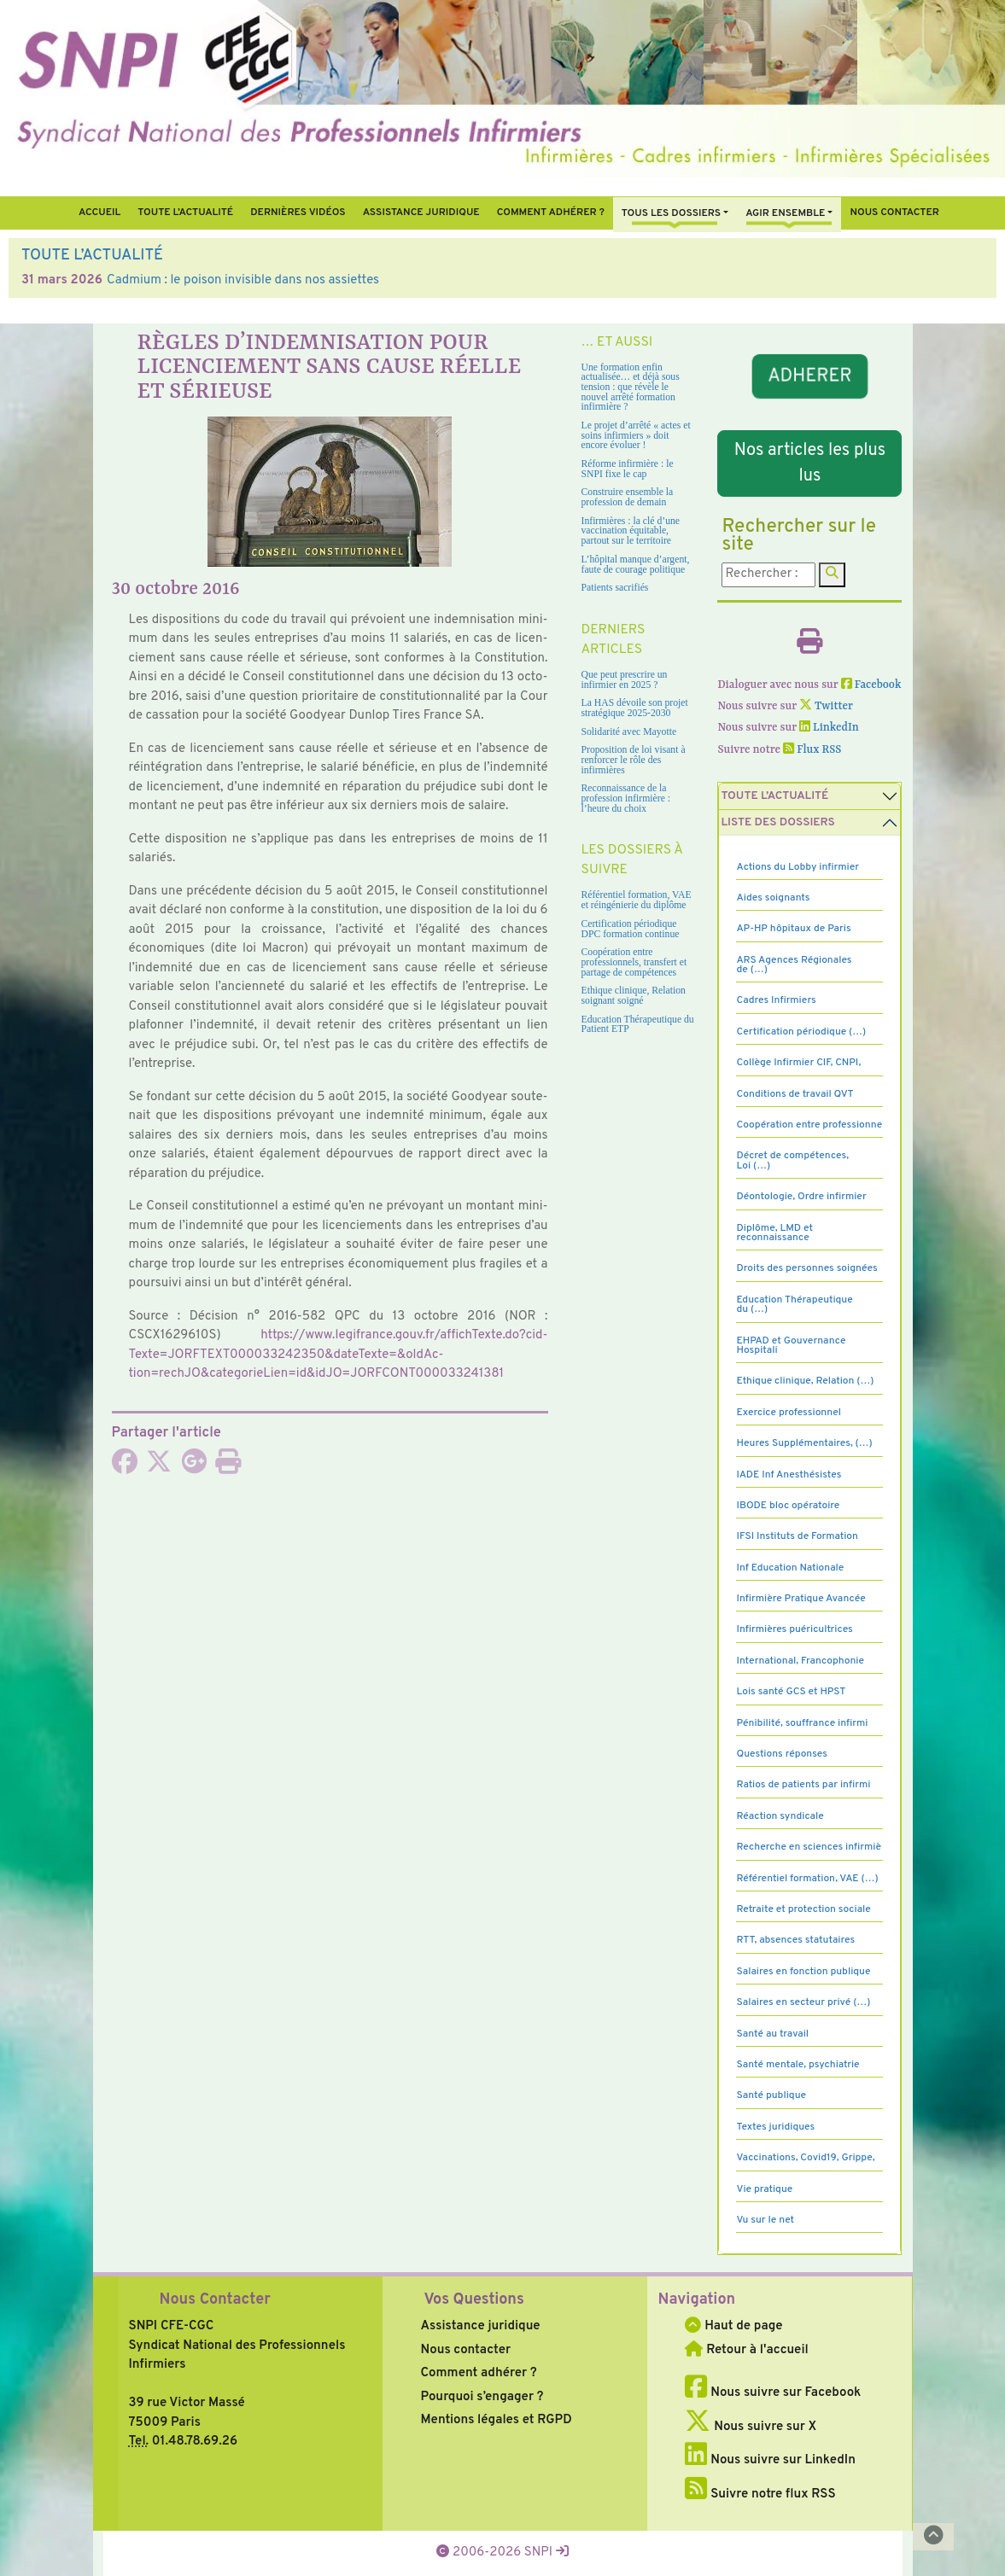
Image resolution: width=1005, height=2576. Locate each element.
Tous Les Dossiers (671, 213)
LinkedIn (829, 727)
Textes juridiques (775, 2127)
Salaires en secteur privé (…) (803, 2002)
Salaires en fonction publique (803, 1972)
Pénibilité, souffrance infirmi (802, 1723)
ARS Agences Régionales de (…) (793, 964)
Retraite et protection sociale (803, 1909)
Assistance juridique (421, 212)
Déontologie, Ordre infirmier (801, 1196)
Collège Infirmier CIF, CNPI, (798, 1062)
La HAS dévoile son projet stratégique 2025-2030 (634, 708)
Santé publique (770, 2095)
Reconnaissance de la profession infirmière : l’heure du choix (626, 798)
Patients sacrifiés (615, 587)
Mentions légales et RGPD (495, 2420)
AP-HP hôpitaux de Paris (793, 928)
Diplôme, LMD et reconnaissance (774, 1232)
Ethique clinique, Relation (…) (805, 1381)
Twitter (826, 706)
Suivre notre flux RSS (760, 2494)
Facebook (871, 685)
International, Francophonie (800, 1661)
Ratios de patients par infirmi (803, 1785)
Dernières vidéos (297, 212)
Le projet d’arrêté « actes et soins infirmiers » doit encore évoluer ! (636, 435)
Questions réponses (781, 1754)
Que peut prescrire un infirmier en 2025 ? (624, 680)
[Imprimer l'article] (228, 1468)
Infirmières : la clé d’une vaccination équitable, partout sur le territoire (631, 531)
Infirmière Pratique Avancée (800, 1599)
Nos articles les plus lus (809, 463)
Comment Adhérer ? (551, 212)
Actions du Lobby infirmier (797, 867)
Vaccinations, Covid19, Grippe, (805, 2158)
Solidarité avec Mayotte (629, 731)
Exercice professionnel (788, 1412)
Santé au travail (772, 2034)
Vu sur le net (765, 2220)
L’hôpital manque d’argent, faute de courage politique (635, 564)
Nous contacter (894, 212)
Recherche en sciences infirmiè (808, 1847)
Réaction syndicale (779, 1816)
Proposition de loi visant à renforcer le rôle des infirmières (633, 759)
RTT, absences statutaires (795, 1940)
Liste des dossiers (777, 822)
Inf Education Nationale (790, 1568)
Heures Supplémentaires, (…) (804, 1443)
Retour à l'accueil (746, 2350)
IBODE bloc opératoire (787, 1505)
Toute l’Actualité (185, 212)
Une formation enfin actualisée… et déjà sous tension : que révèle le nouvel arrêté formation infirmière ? (630, 387)
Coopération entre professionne (809, 1125)
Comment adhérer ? (478, 2373)
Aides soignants (772, 898)
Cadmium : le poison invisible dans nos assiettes (243, 280)
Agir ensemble (785, 213)
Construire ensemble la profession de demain (627, 497)
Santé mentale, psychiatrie (797, 2065)
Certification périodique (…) (801, 1032)
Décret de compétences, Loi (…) (792, 1160)
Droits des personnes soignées (806, 1268)
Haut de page (733, 2326)
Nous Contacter (215, 2300)
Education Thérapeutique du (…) (794, 1304)
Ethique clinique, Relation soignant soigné (633, 995)
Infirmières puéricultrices (794, 1629)
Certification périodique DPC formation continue (630, 929)
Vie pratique (764, 2189)
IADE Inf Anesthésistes (788, 1475)
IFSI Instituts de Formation (796, 1536)
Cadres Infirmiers (775, 1000)
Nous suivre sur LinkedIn (770, 2460)
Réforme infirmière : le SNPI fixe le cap (627, 469)
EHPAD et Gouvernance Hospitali (790, 1345)
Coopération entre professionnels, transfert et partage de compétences (634, 962)
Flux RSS (812, 749)
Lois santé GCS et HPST (790, 1692)
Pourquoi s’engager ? (481, 2397)
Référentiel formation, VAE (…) (807, 1878)
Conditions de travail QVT (794, 1094)
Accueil (99, 212)
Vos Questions (473, 2300)
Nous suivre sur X (750, 2427)
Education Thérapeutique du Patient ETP (637, 1024)
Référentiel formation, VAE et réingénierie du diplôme (636, 900)
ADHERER (809, 376)
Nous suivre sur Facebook (773, 2393)
